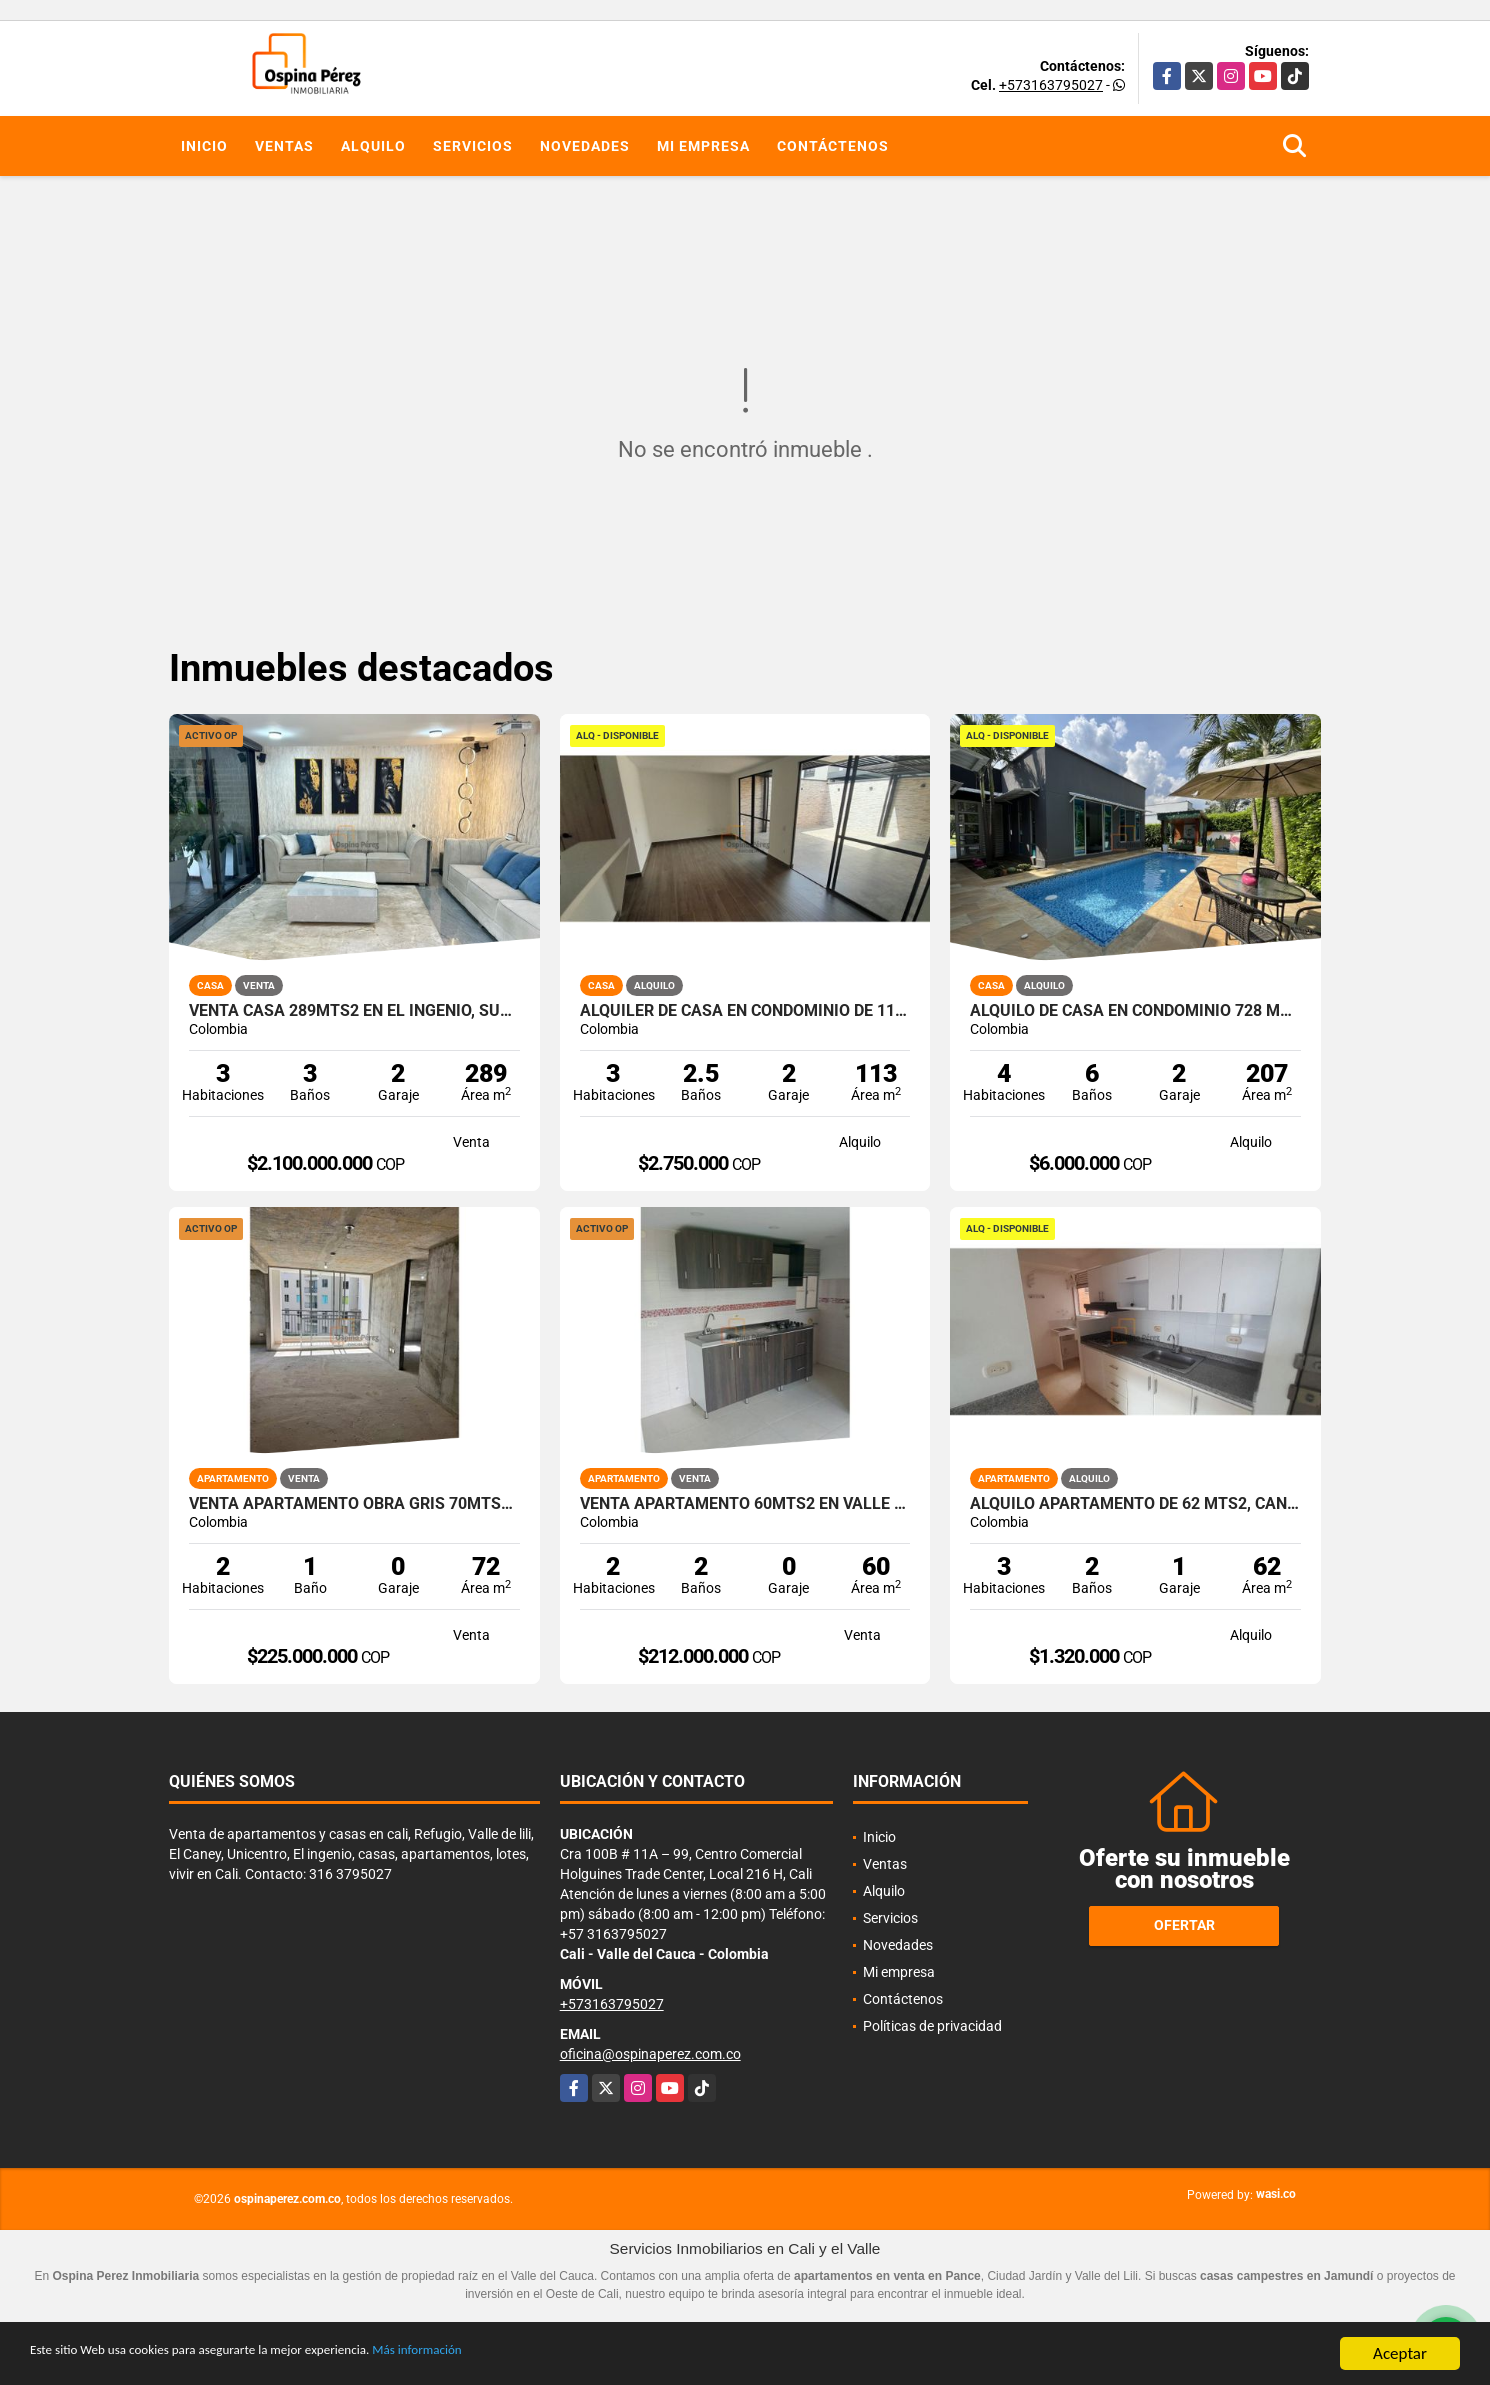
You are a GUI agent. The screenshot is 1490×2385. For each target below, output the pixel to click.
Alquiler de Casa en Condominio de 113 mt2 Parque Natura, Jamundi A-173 (745, 1011)
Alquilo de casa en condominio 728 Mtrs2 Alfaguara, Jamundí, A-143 (1135, 1011)
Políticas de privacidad (932, 2026)
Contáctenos (833, 146)
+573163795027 (1051, 85)
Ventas (284, 146)
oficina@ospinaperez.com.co (650, 2054)
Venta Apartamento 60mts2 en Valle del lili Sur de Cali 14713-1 (745, 1504)
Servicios (473, 146)
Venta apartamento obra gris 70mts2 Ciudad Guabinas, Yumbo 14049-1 (354, 1504)
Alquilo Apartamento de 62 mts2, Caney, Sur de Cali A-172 (1135, 1504)
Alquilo (373, 146)
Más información (533, 2354)
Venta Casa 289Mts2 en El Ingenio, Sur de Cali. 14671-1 (354, 1011)
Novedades (585, 146)
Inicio (204, 146)
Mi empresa (703, 146)
